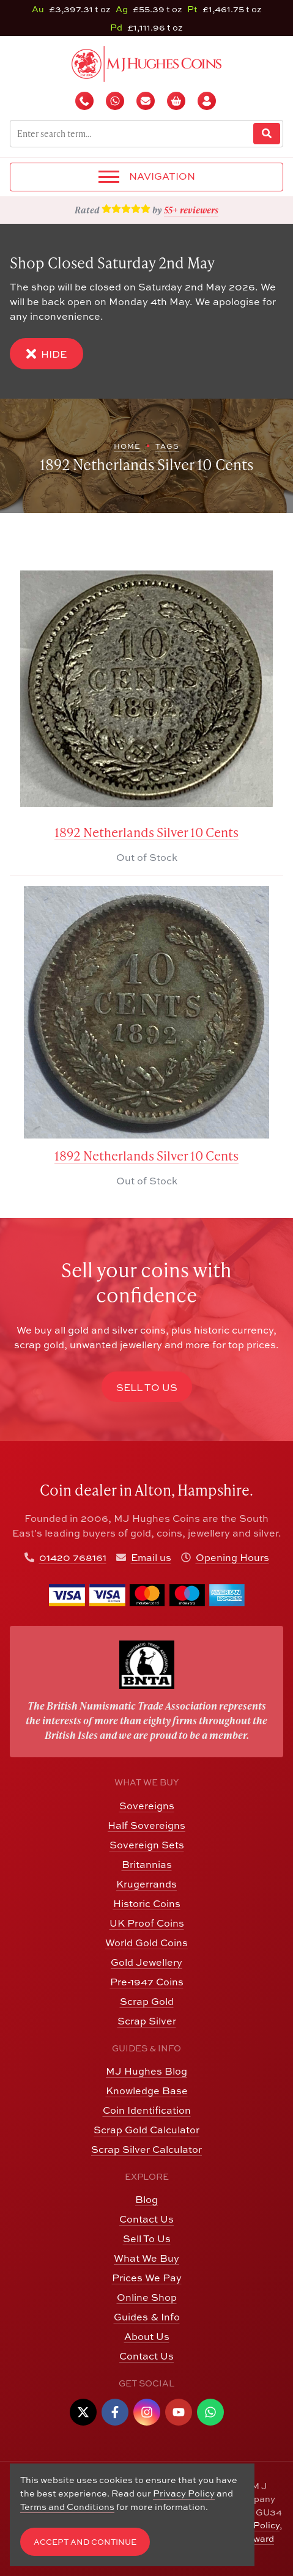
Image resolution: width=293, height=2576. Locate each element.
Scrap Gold (147, 2001)
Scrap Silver (146, 2021)
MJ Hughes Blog (146, 2071)
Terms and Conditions (67, 2506)
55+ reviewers (191, 210)
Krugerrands (146, 1884)
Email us (151, 1557)
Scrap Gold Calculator (146, 2129)
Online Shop (147, 2297)
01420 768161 (72, 1557)
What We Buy (146, 2258)
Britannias (147, 1864)
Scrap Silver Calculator (146, 2149)
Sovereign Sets (146, 1844)
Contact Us (146, 2219)
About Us (146, 2336)
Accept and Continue (85, 2542)
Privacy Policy (184, 2493)
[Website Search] (266, 133)
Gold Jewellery (146, 1962)
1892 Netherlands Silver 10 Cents (146, 832)
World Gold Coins (146, 1942)
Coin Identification (147, 2110)
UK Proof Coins (146, 1923)
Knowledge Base (147, 2090)
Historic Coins (146, 1903)
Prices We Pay (147, 2277)
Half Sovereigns (146, 1825)
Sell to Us (146, 1387)
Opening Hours (232, 1557)
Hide (46, 354)
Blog (146, 2199)
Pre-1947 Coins (147, 1981)
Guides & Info (147, 2316)
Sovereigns (146, 1805)
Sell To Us (147, 2238)
